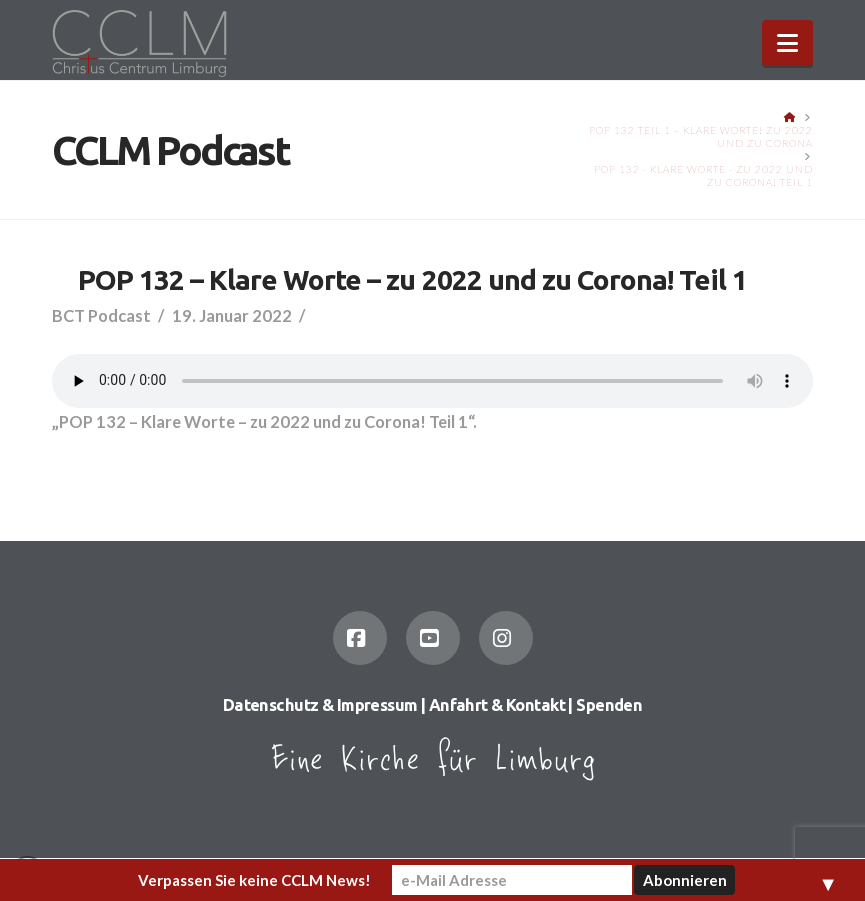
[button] (787, 43)
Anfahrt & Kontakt (497, 705)
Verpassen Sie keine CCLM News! (254, 880)
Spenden (609, 705)
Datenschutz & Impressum (320, 705)
